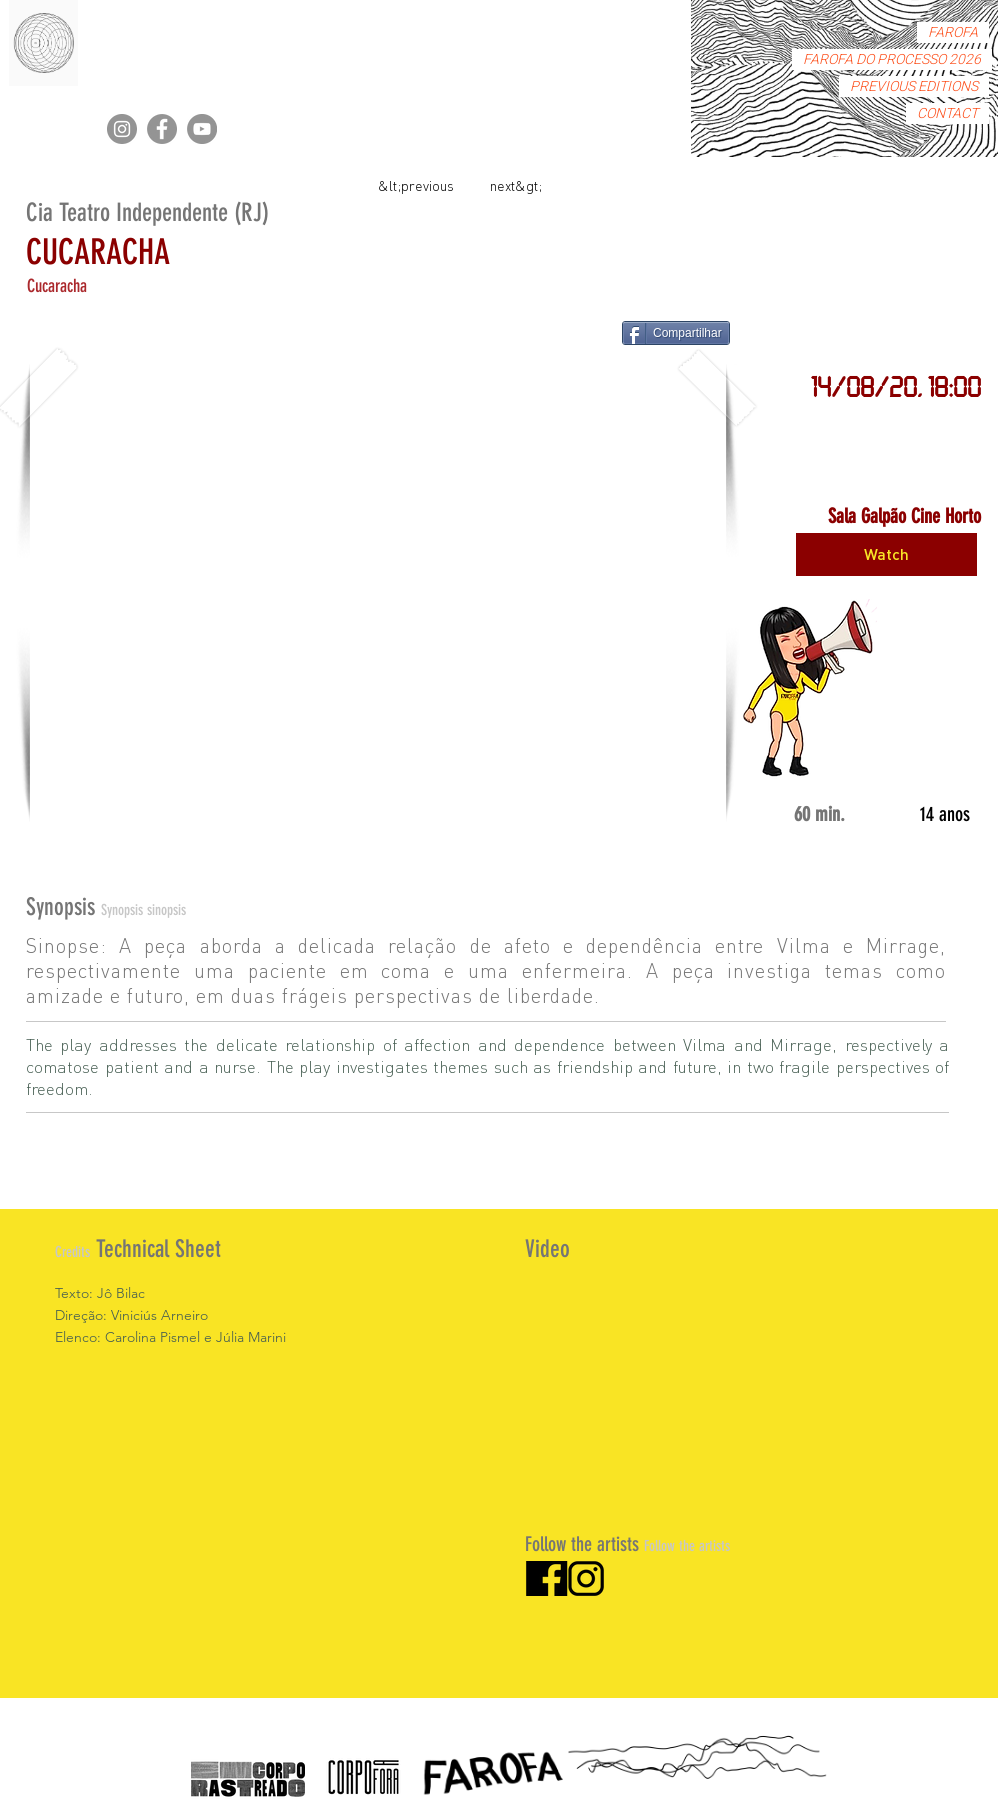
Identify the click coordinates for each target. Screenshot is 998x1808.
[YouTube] (202, 129)
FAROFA (953, 32)
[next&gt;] (516, 184)
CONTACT (947, 113)
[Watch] (886, 554)
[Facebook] (162, 129)
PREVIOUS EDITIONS (914, 86)
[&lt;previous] (416, 184)
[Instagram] (122, 129)
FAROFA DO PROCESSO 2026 (892, 59)
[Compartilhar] (676, 333)
